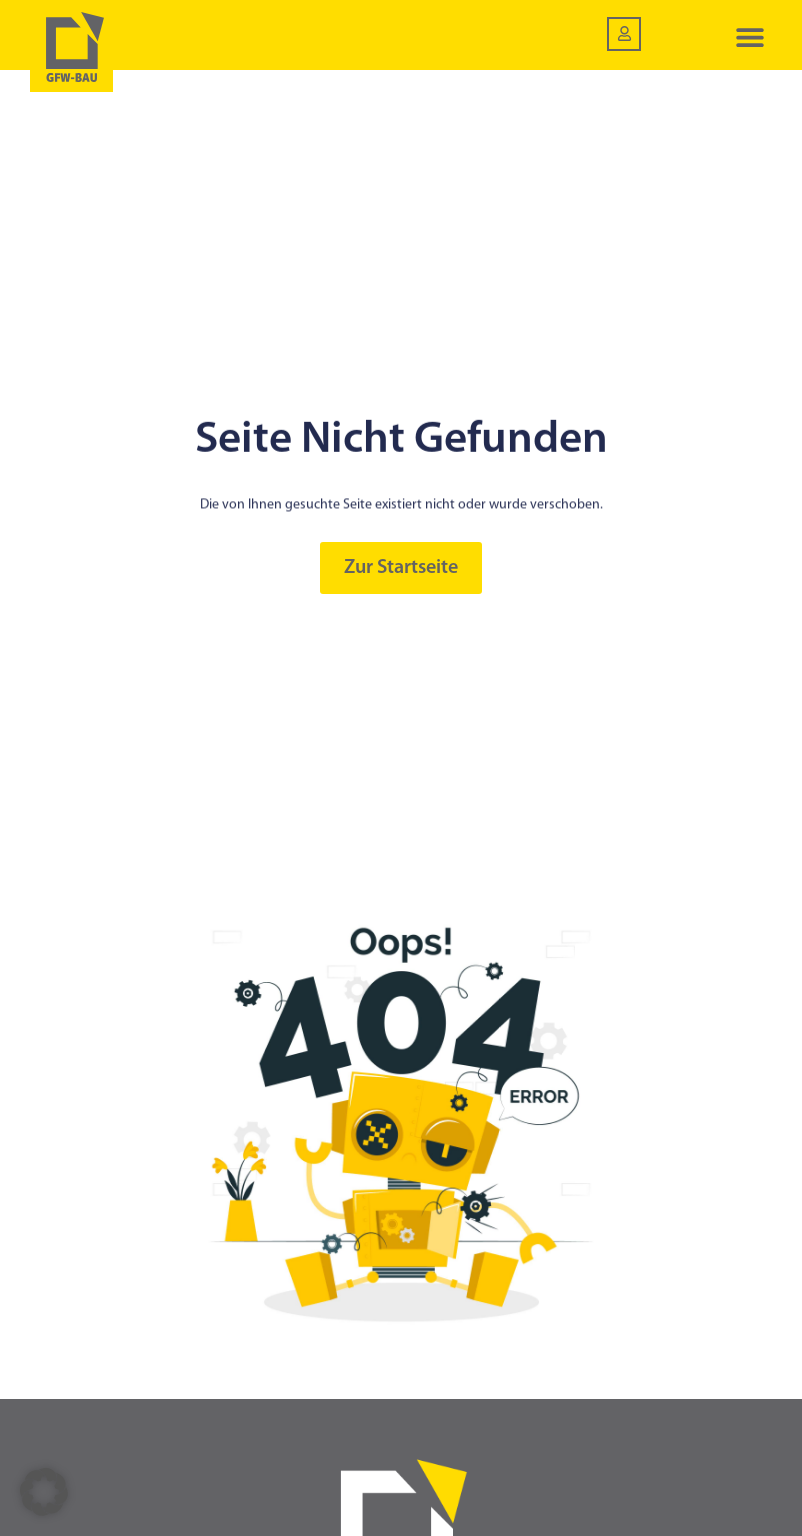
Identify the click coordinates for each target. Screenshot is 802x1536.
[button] (749, 37)
